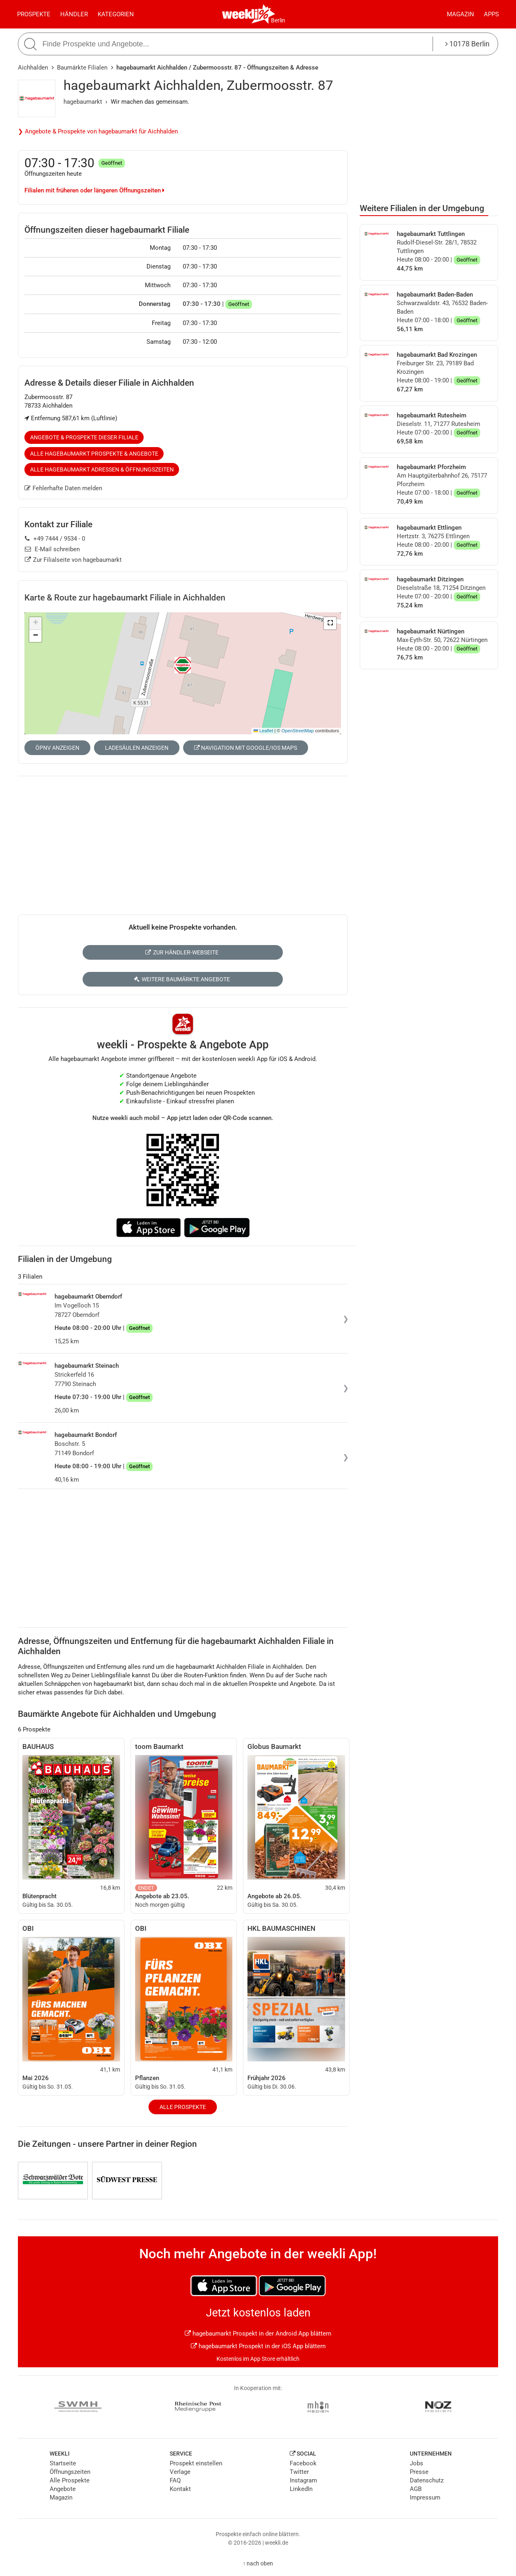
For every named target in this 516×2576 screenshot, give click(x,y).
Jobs (416, 2463)
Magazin (460, 14)
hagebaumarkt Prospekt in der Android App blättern (258, 2333)
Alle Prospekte (183, 2107)
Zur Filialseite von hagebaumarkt (73, 559)
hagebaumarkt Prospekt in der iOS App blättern (258, 2346)
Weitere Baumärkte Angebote (182, 979)
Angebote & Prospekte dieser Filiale (84, 437)
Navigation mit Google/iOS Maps (245, 747)
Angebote (63, 2489)
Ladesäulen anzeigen (136, 747)
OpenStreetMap (298, 730)
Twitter (299, 2472)
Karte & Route (124, 598)
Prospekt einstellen (196, 2463)
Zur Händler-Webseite (181, 952)
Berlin (278, 20)
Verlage (180, 2472)
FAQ (175, 2480)
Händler (74, 14)
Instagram (303, 2480)
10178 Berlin (467, 43)
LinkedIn (301, 2489)
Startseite (63, 2463)
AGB (416, 2489)
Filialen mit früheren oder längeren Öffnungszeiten (94, 190)
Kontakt (180, 2489)
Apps (491, 14)
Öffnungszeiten (70, 2472)
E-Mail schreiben (52, 549)
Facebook (303, 2463)
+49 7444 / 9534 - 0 (55, 538)
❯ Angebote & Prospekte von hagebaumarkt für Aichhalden (98, 131)
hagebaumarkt (82, 101)
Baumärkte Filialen (82, 67)
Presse (419, 2472)
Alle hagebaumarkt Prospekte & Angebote (94, 453)
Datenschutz (427, 2480)
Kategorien (116, 14)
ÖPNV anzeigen (57, 747)
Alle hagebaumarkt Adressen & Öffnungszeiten (102, 469)
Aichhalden (33, 67)
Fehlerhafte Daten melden (63, 488)
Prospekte (33, 14)
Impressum (425, 2497)
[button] (330, 623)
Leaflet (263, 730)
